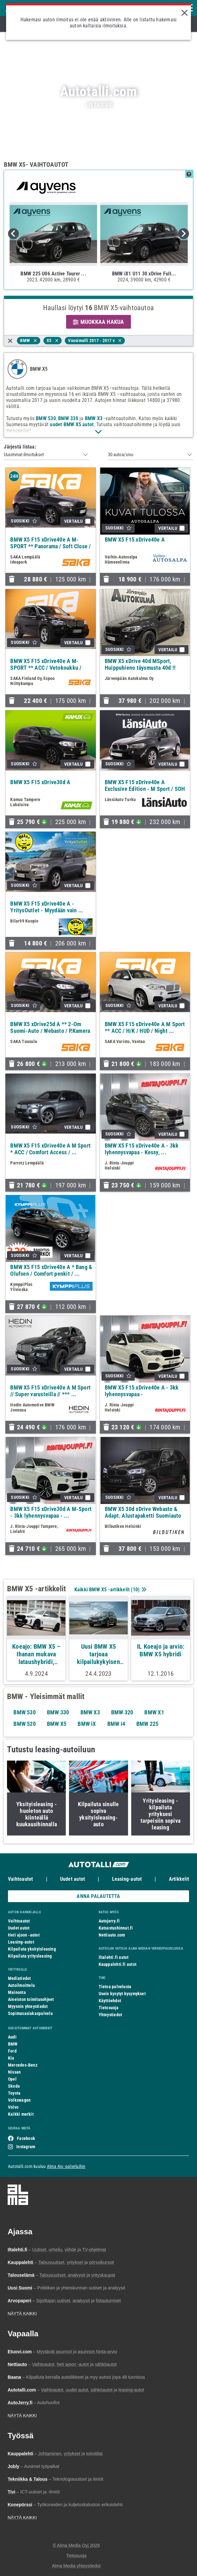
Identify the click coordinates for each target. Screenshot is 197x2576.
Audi (12, 2037)
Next (183, 233)
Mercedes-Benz (22, 2065)
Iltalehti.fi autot (114, 1957)
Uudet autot (72, 1879)
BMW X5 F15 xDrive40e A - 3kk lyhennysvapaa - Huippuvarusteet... (141, 1394)
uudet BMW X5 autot (72, 424)
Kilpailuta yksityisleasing (32, 1949)
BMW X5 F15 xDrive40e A (135, 539)
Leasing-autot (127, 1879)
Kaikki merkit (21, 2114)
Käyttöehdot (110, 2000)
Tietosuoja (108, 2007)
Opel (12, 2079)
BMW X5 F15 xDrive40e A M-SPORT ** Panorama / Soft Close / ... (50, 546)
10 (135, 1590)
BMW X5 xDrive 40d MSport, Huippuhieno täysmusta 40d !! (140, 664)
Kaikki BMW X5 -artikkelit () (109, 1590)
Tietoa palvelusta (115, 1986)
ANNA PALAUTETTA (98, 1896)
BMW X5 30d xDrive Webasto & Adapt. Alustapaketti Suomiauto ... (143, 1516)
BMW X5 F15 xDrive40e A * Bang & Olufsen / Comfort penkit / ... (51, 1270)
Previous (13, 233)
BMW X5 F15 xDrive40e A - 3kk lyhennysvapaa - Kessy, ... (141, 1149)
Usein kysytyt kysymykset (122, 1993)
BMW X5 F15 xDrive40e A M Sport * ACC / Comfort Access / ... (50, 1149)
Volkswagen (19, 2100)
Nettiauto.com (112, 1934)
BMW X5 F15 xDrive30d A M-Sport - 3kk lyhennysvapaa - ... (51, 1512)
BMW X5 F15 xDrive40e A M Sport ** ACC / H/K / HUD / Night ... (145, 1027)
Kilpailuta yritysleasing (30, 1956)
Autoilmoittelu (21, 1985)
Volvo (13, 2107)
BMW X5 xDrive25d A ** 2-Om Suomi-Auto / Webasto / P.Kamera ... (50, 1031)
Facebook (26, 2138)
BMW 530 (46, 418)
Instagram (25, 2146)
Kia (11, 2058)
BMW (13, 2044)
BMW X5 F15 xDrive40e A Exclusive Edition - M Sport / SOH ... (145, 789)
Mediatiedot (19, 1978)
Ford (12, 2051)
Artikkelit (179, 1879)
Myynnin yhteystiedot (28, 2006)
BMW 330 (68, 418)
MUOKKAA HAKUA (98, 321)
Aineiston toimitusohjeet (31, 1999)
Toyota (14, 2093)
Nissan (14, 2072)
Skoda (14, 2086)
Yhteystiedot (110, 2014)
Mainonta (17, 1992)
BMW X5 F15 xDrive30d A (40, 782)
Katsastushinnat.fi (116, 1927)
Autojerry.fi (109, 1920)
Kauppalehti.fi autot (118, 1964)
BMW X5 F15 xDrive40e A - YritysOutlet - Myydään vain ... (46, 907)
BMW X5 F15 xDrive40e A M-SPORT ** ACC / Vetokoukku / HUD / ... (45, 668)
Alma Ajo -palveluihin (66, 2166)
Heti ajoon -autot (24, 1934)
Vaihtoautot (20, 1879)
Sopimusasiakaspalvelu (30, 2013)
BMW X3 (93, 418)
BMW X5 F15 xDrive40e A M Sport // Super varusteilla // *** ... (50, 1390)
